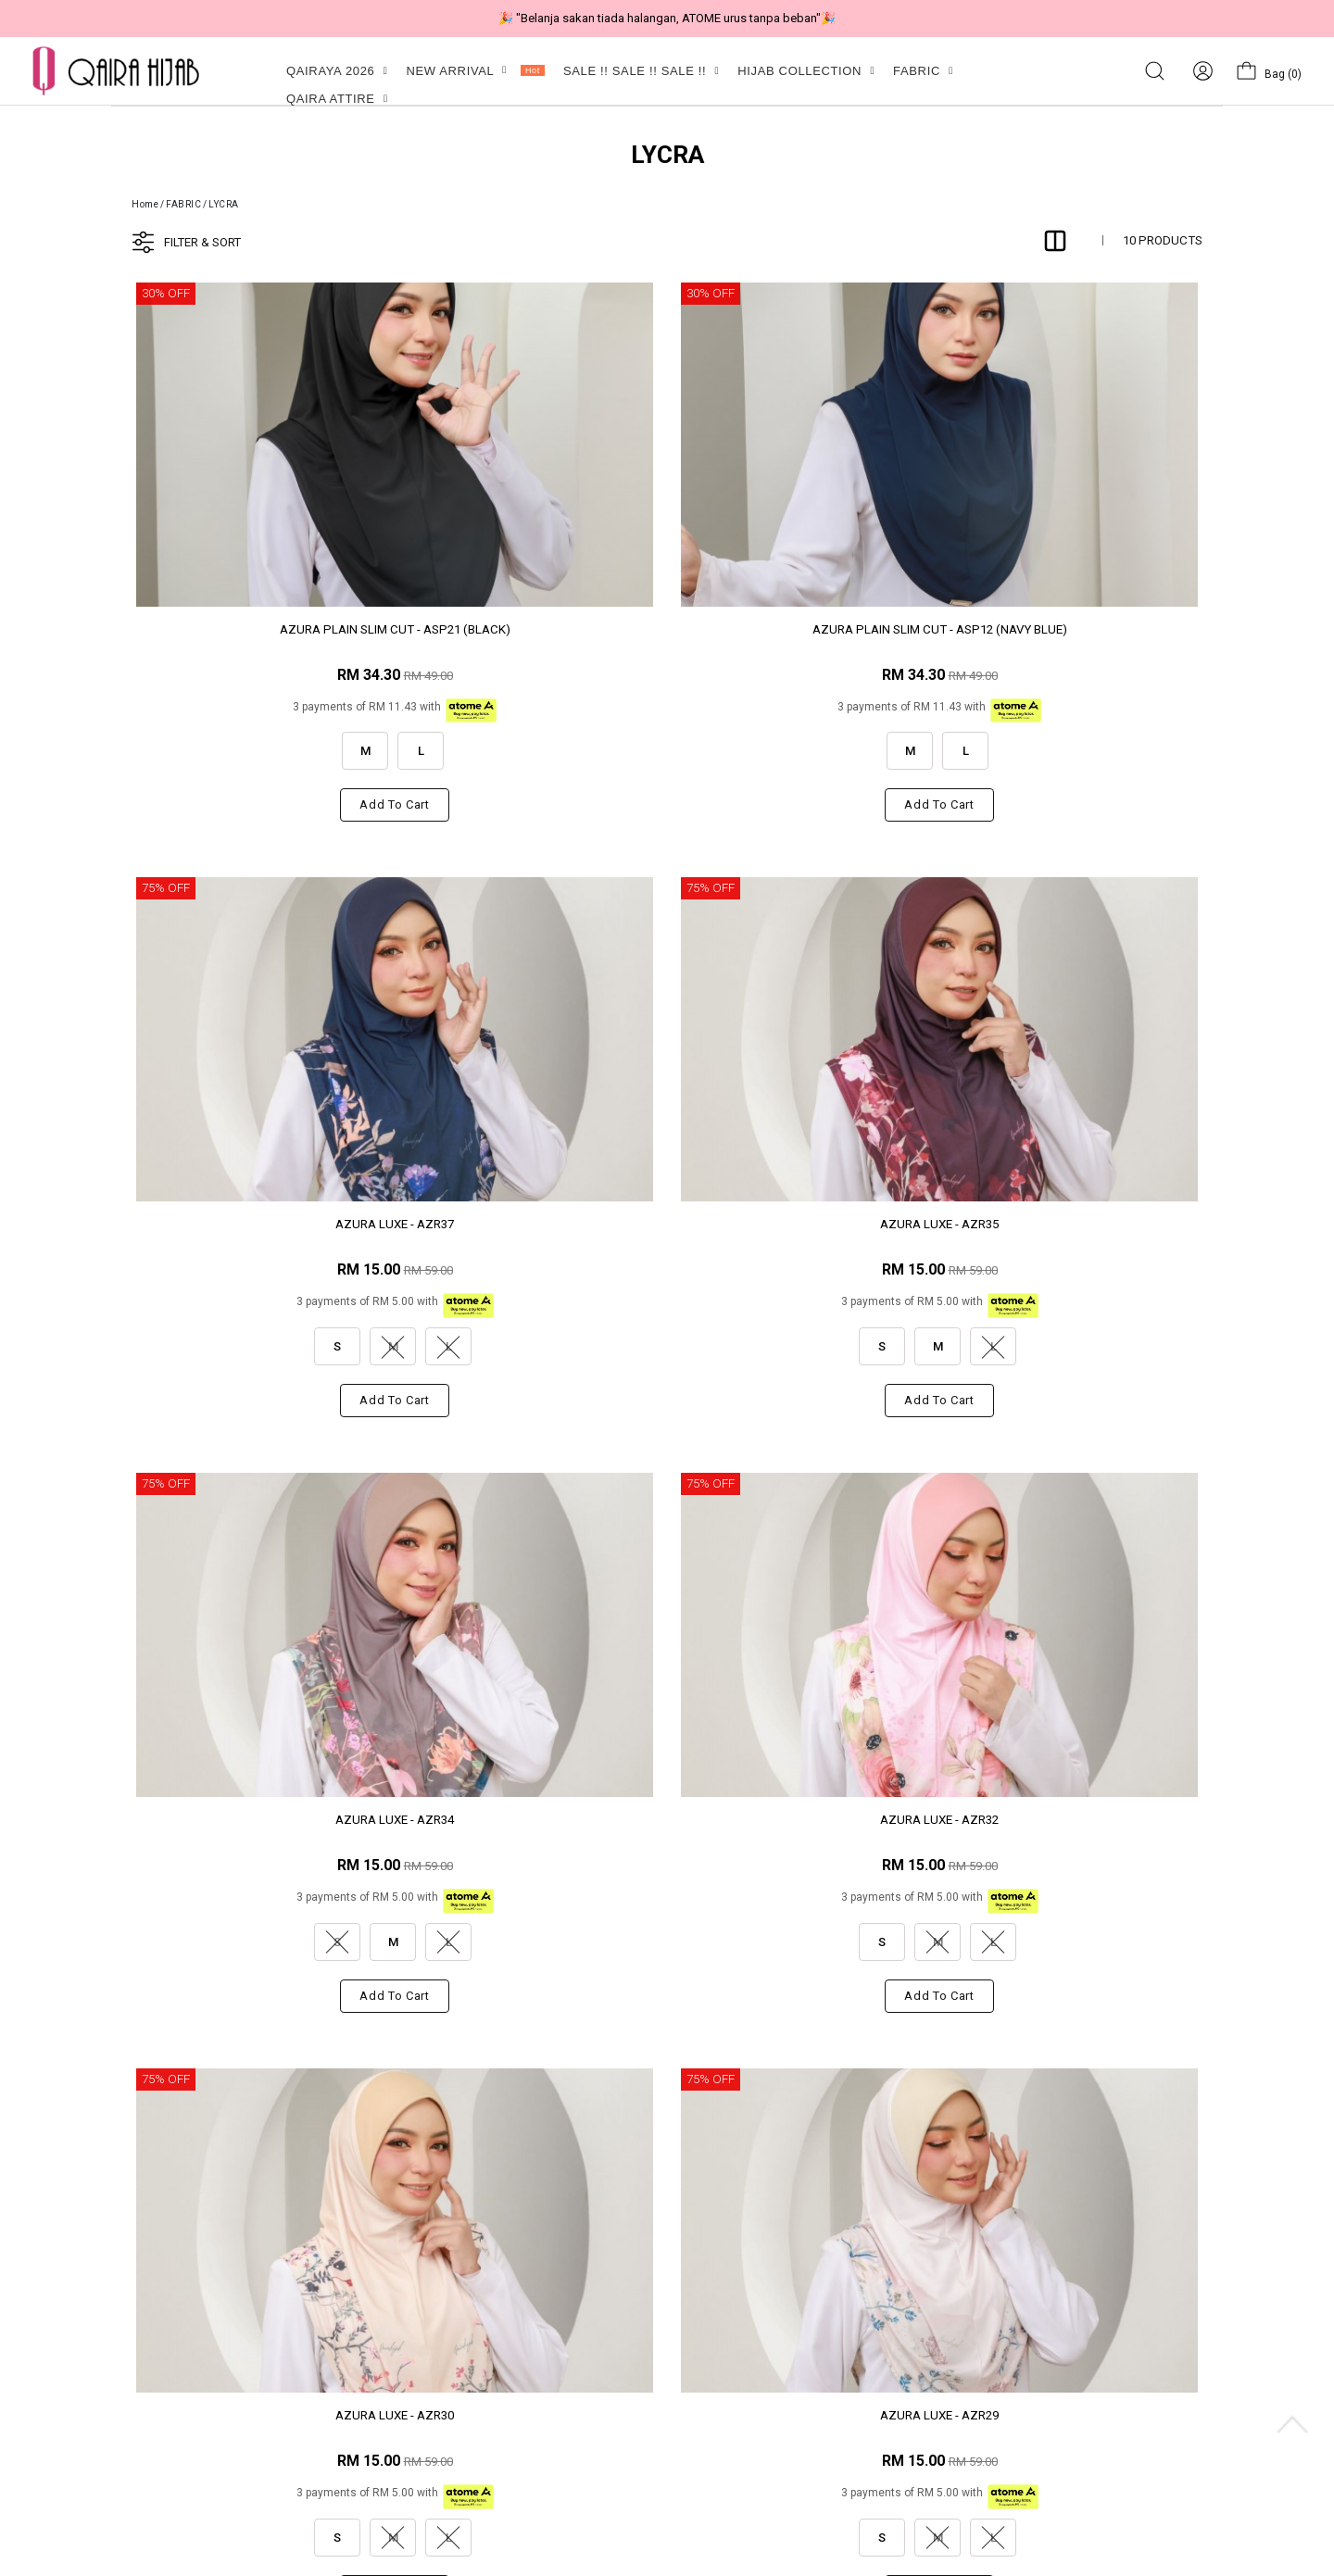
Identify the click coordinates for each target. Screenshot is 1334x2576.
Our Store (119, 2383)
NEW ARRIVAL (475, 71)
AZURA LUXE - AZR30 (803, 1224)
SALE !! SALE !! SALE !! (641, 71)
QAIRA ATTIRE (337, 99)
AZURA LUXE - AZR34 (258, 1224)
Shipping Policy (441, 2383)
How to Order (436, 2458)
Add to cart (258, 804)
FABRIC (923, 71)
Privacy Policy (436, 2333)
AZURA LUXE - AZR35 (1075, 629)
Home (145, 204)
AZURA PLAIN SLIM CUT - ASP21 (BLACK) (259, 637)
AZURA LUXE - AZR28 (258, 1820)
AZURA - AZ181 (531, 1820)
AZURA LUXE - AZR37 (803, 629)
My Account (126, 2433)
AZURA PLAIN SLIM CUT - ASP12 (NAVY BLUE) (531, 637)
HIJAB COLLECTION (806, 71)
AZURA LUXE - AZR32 (531, 1224)
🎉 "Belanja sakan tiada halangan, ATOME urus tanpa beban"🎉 (667, 18)
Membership (128, 2358)
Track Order (431, 2433)
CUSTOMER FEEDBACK (461, 2308)
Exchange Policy (443, 2358)
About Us (119, 2308)
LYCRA (223, 204)
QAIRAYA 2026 (336, 71)
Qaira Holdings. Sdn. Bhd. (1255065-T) (293, 2553)
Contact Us (124, 2333)
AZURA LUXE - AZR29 (1075, 1224)
